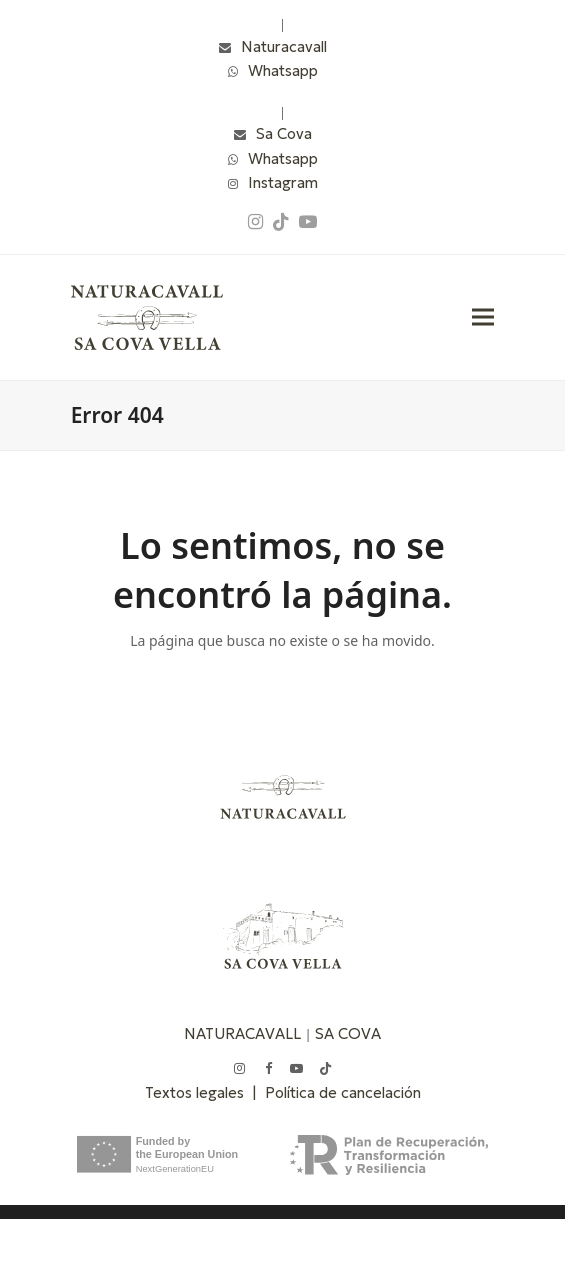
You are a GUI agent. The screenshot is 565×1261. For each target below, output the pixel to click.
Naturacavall (284, 46)
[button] (483, 317)
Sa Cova (284, 133)
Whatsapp (283, 70)
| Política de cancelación (336, 1092)
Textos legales (198, 1092)
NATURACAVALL (242, 1033)
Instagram (283, 182)
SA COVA (348, 1033)
